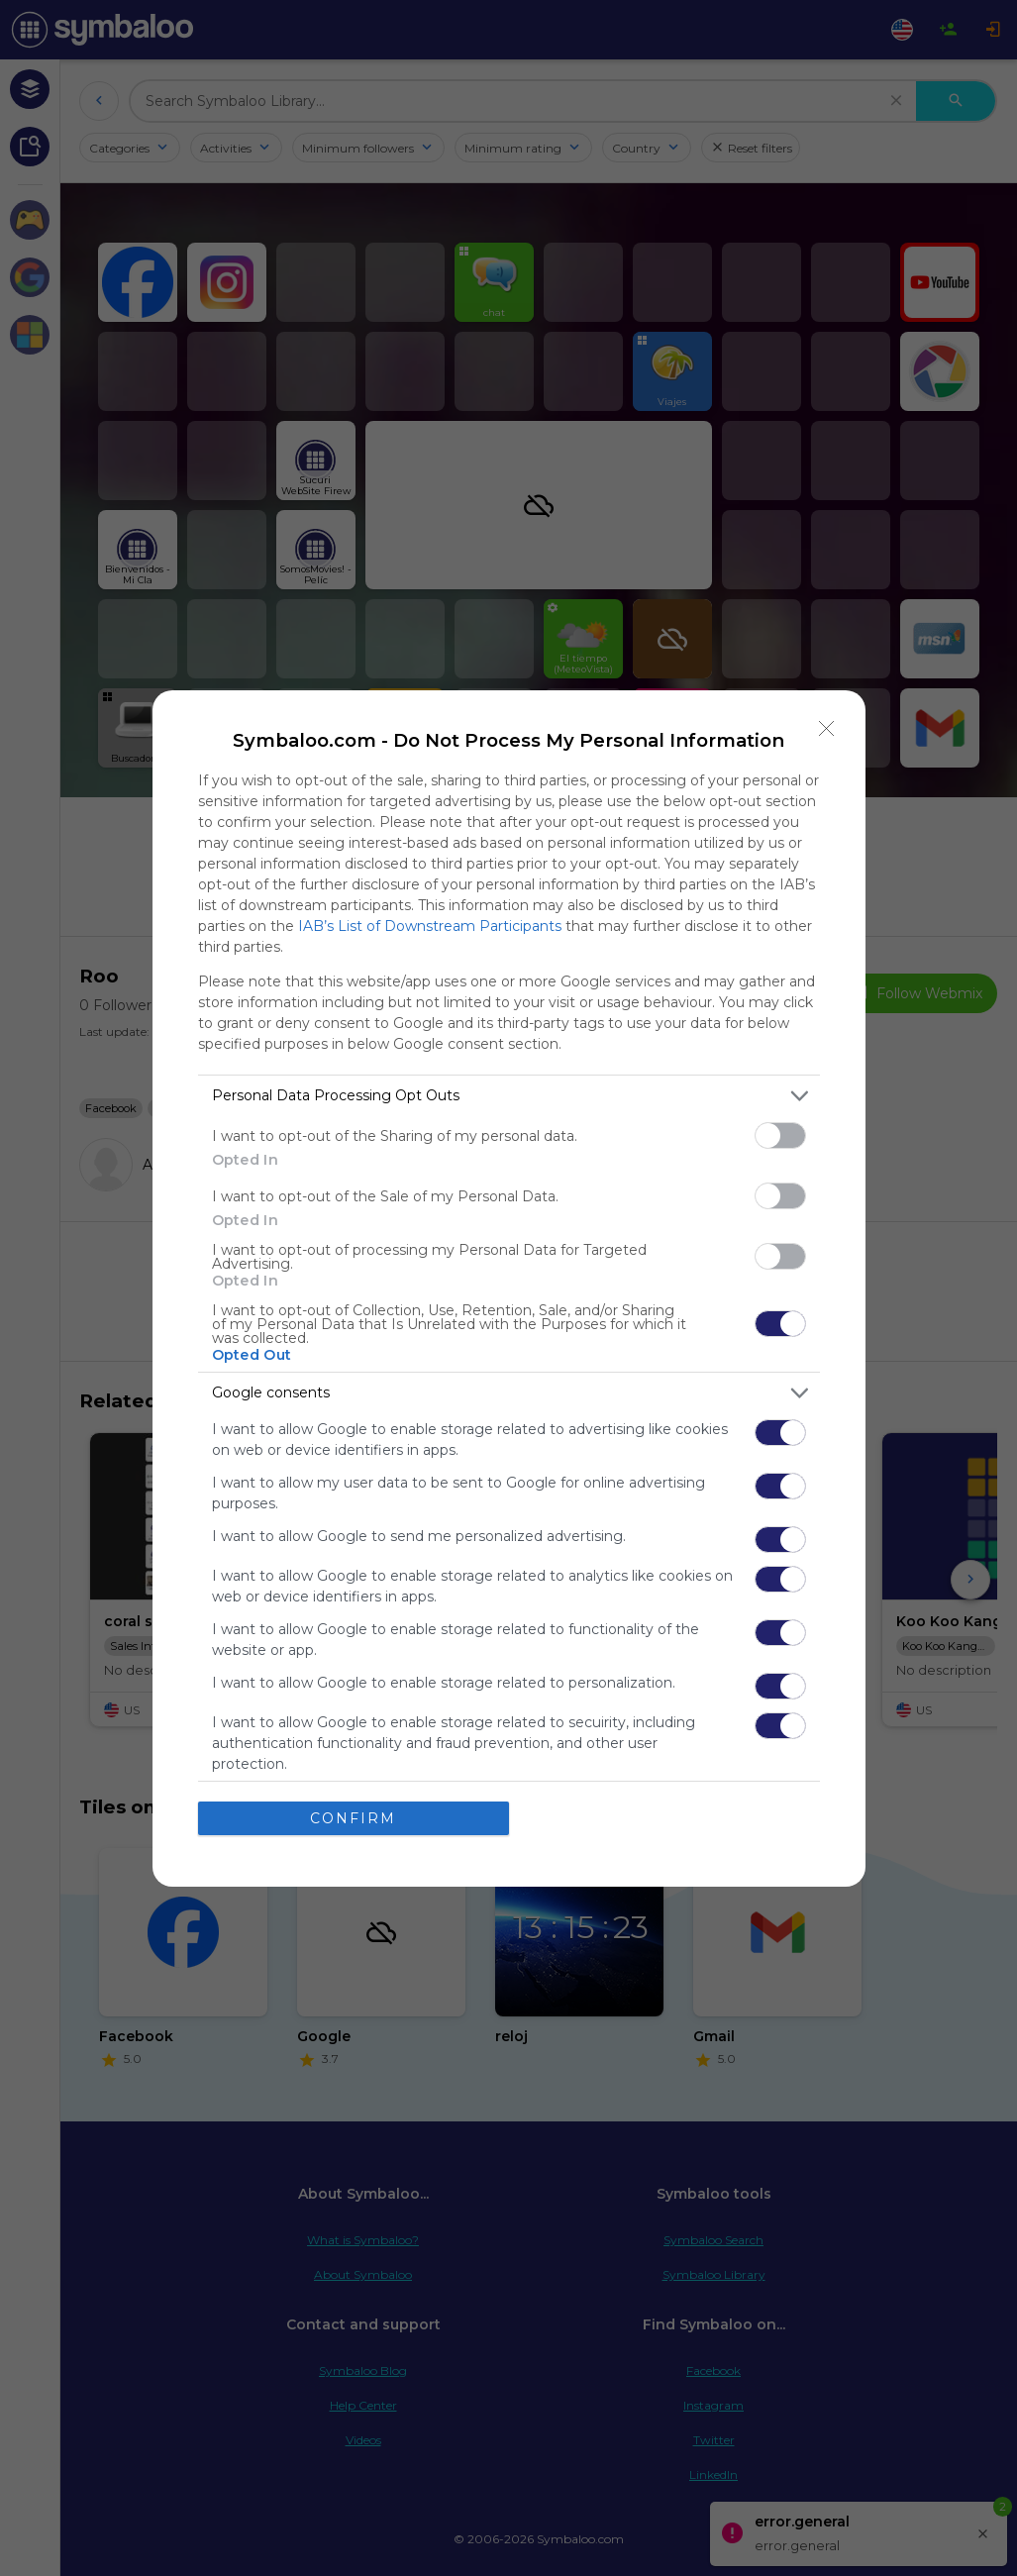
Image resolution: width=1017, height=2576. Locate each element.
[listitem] (509, 1096)
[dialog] (509, 1288)
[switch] (780, 1135)
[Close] (827, 729)
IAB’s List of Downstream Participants (429, 926)
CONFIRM (353, 1818)
